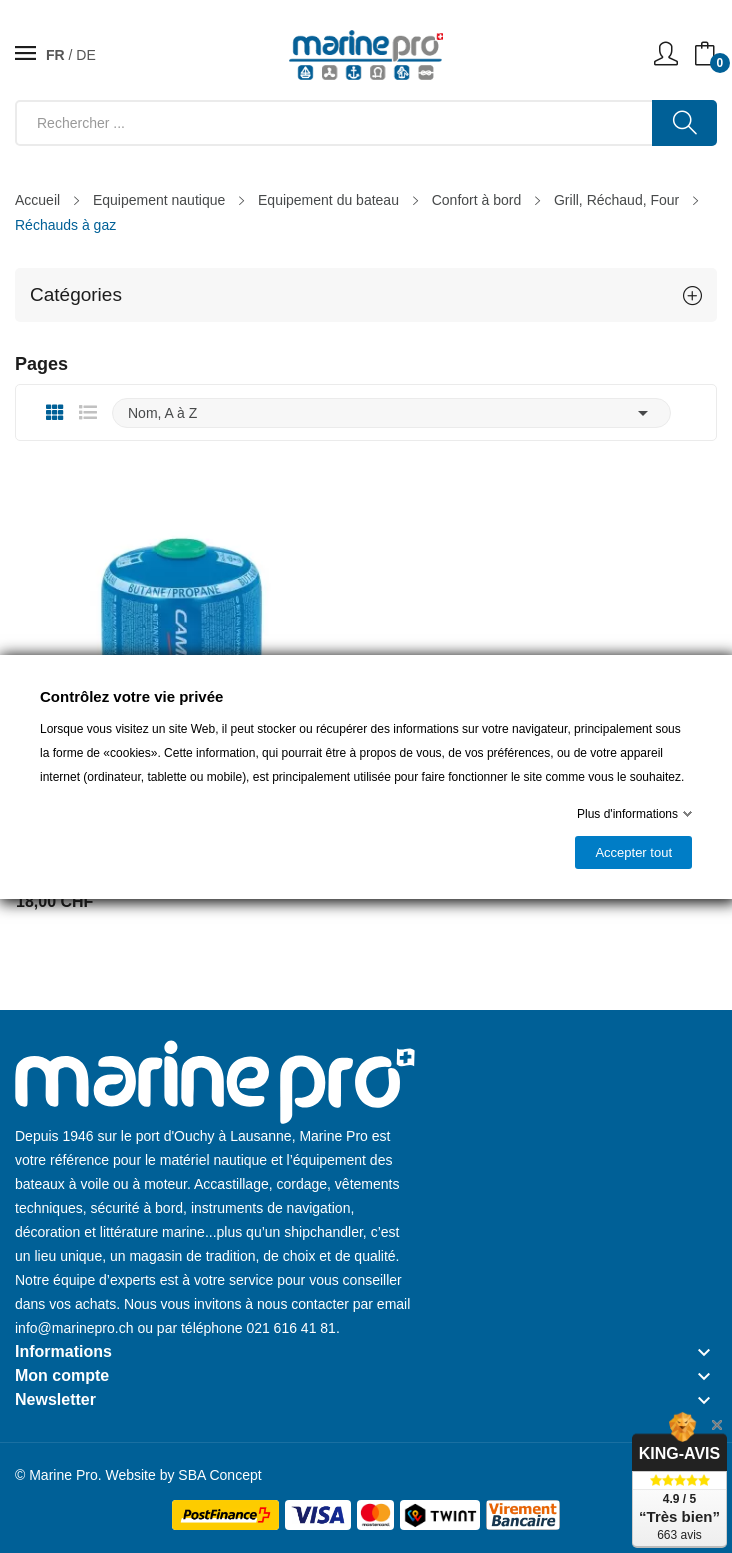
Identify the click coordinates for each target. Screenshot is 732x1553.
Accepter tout (633, 852)
